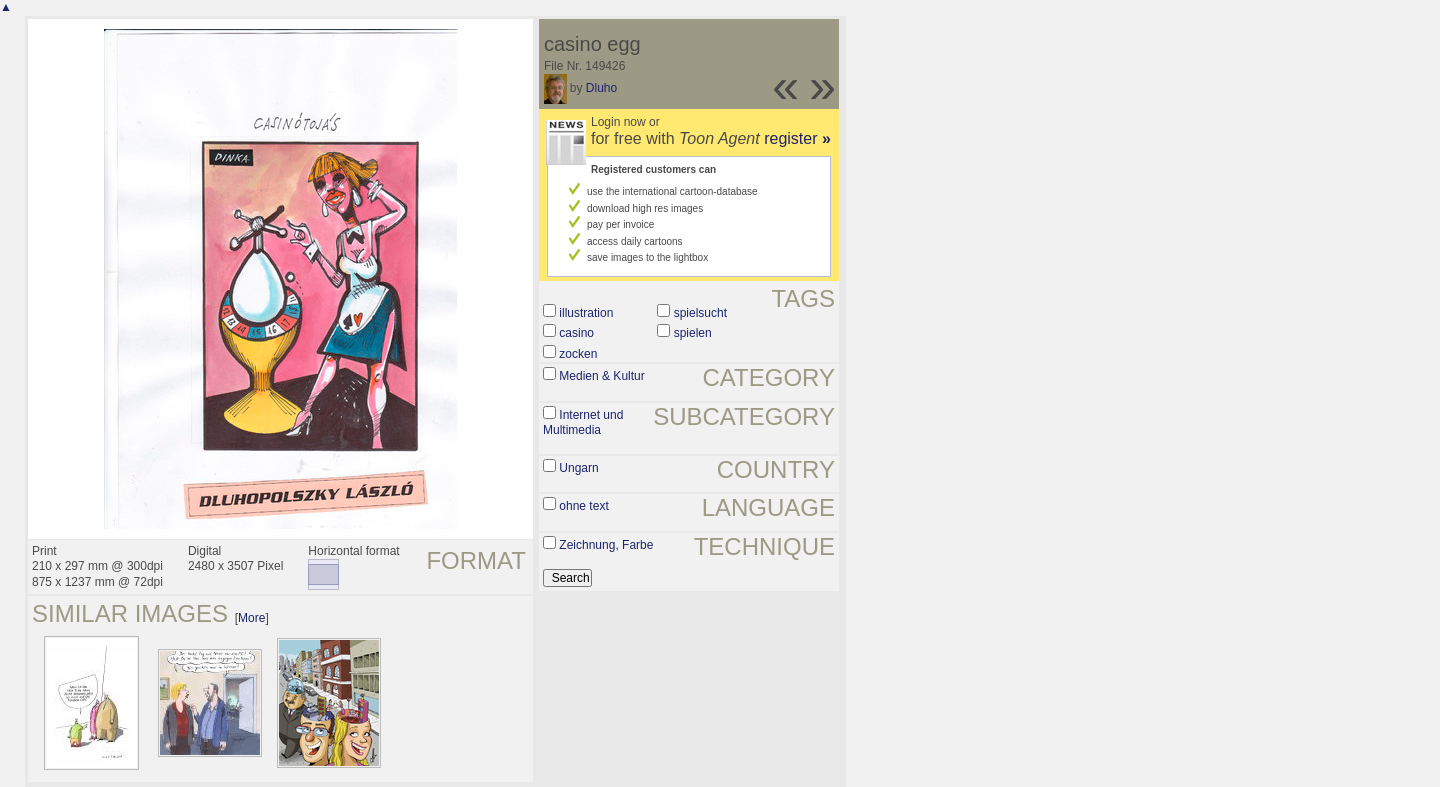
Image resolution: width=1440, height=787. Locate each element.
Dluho (601, 88)
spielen (693, 333)
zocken (578, 354)
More (251, 618)
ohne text (583, 506)
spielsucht (700, 313)
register (797, 138)
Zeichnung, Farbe (606, 545)
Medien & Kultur (601, 376)
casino (576, 333)
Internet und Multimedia (583, 423)
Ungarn (578, 468)
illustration (586, 313)
